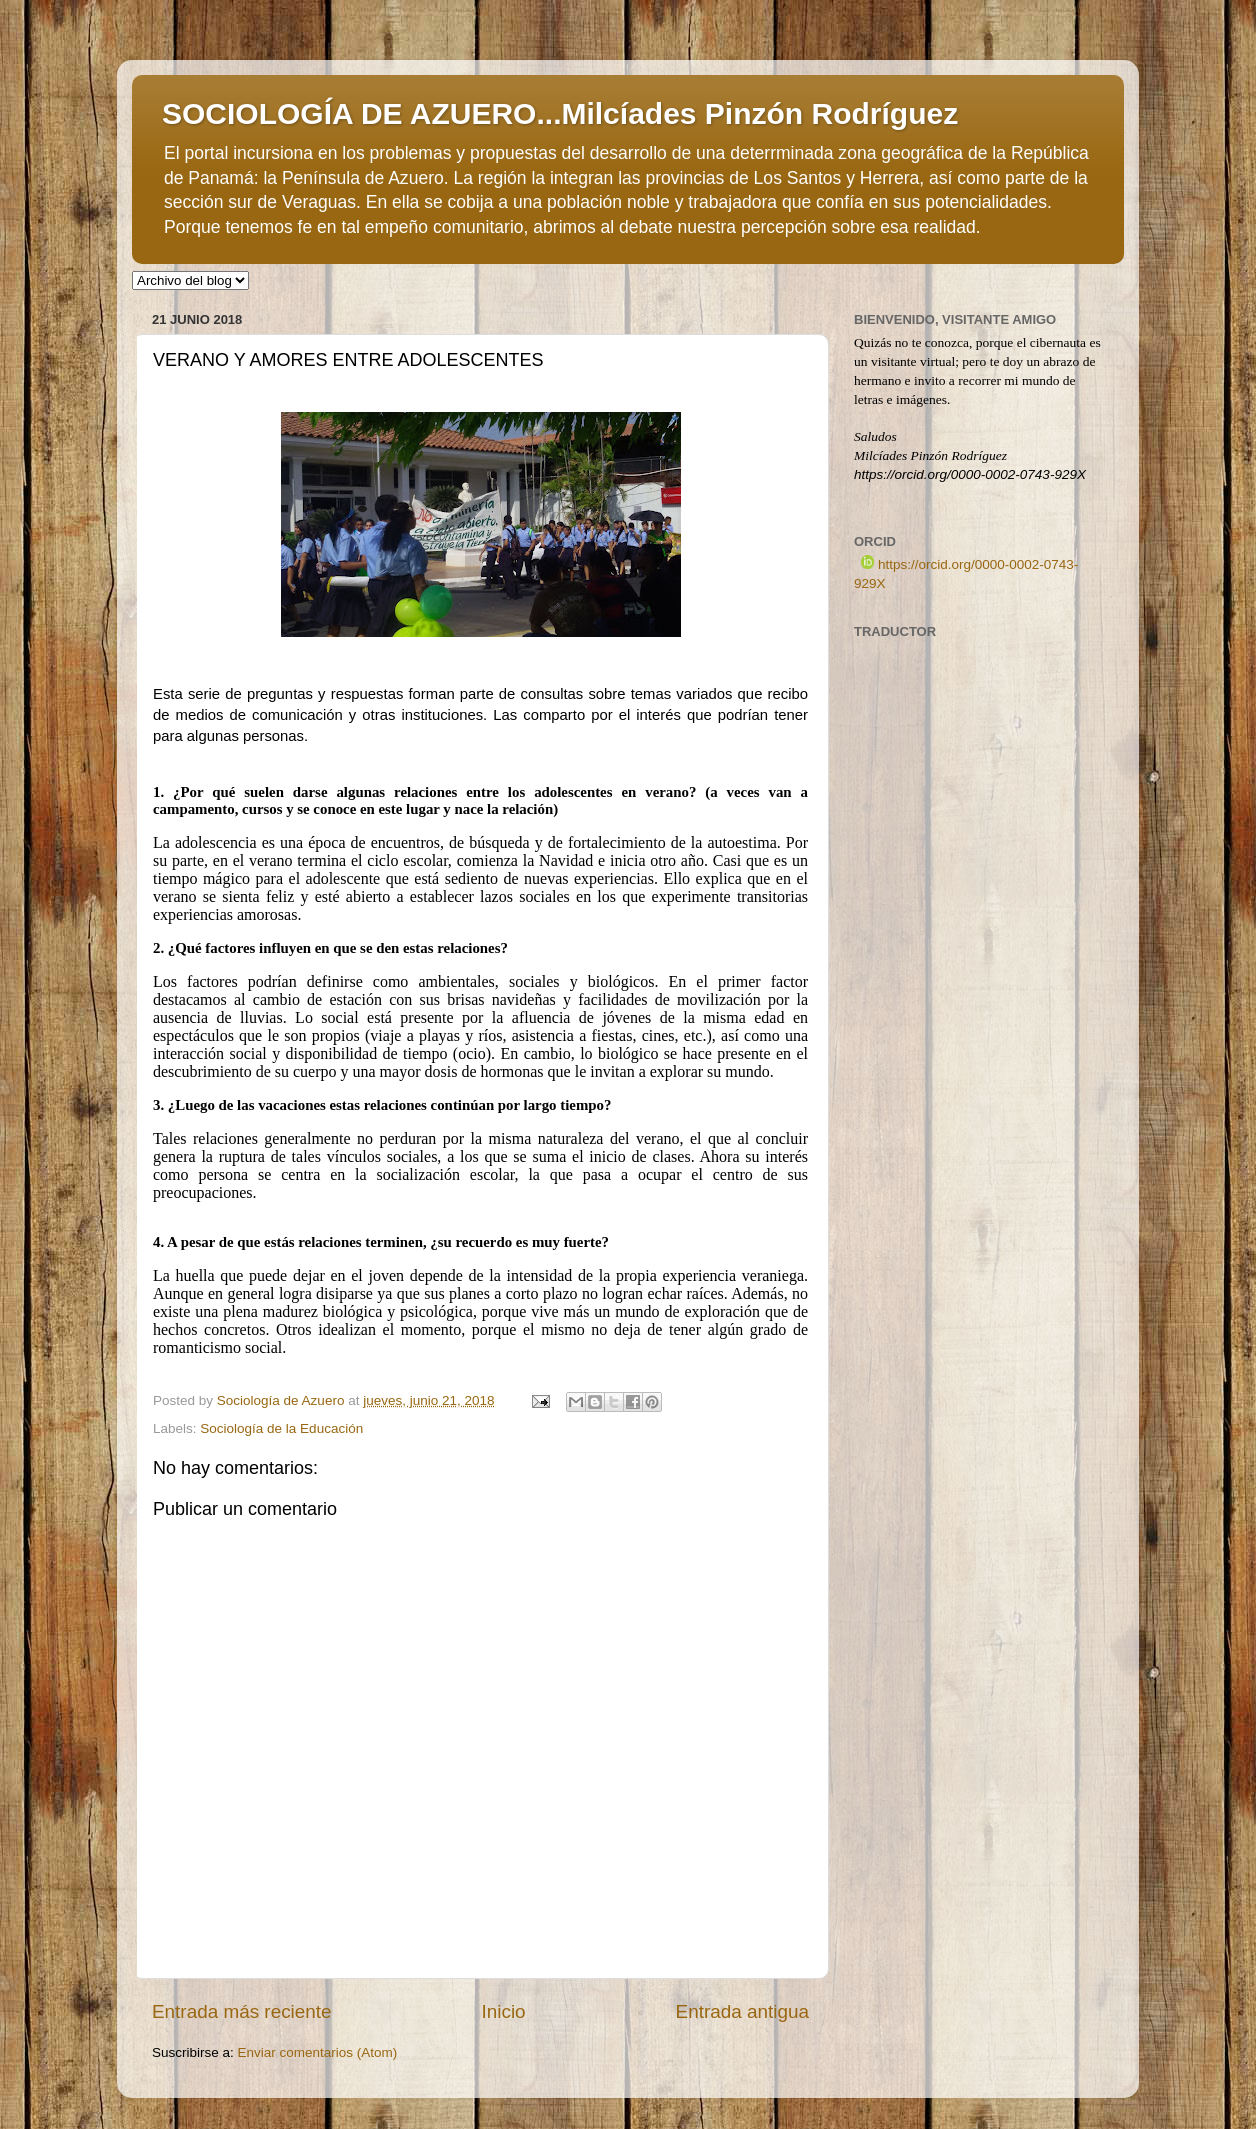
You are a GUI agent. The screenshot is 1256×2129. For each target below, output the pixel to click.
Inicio (504, 2011)
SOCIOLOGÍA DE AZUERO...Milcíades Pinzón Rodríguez (560, 113)
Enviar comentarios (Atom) (318, 2052)
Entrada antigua (742, 2011)
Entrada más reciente (242, 2011)
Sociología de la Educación (281, 1428)
